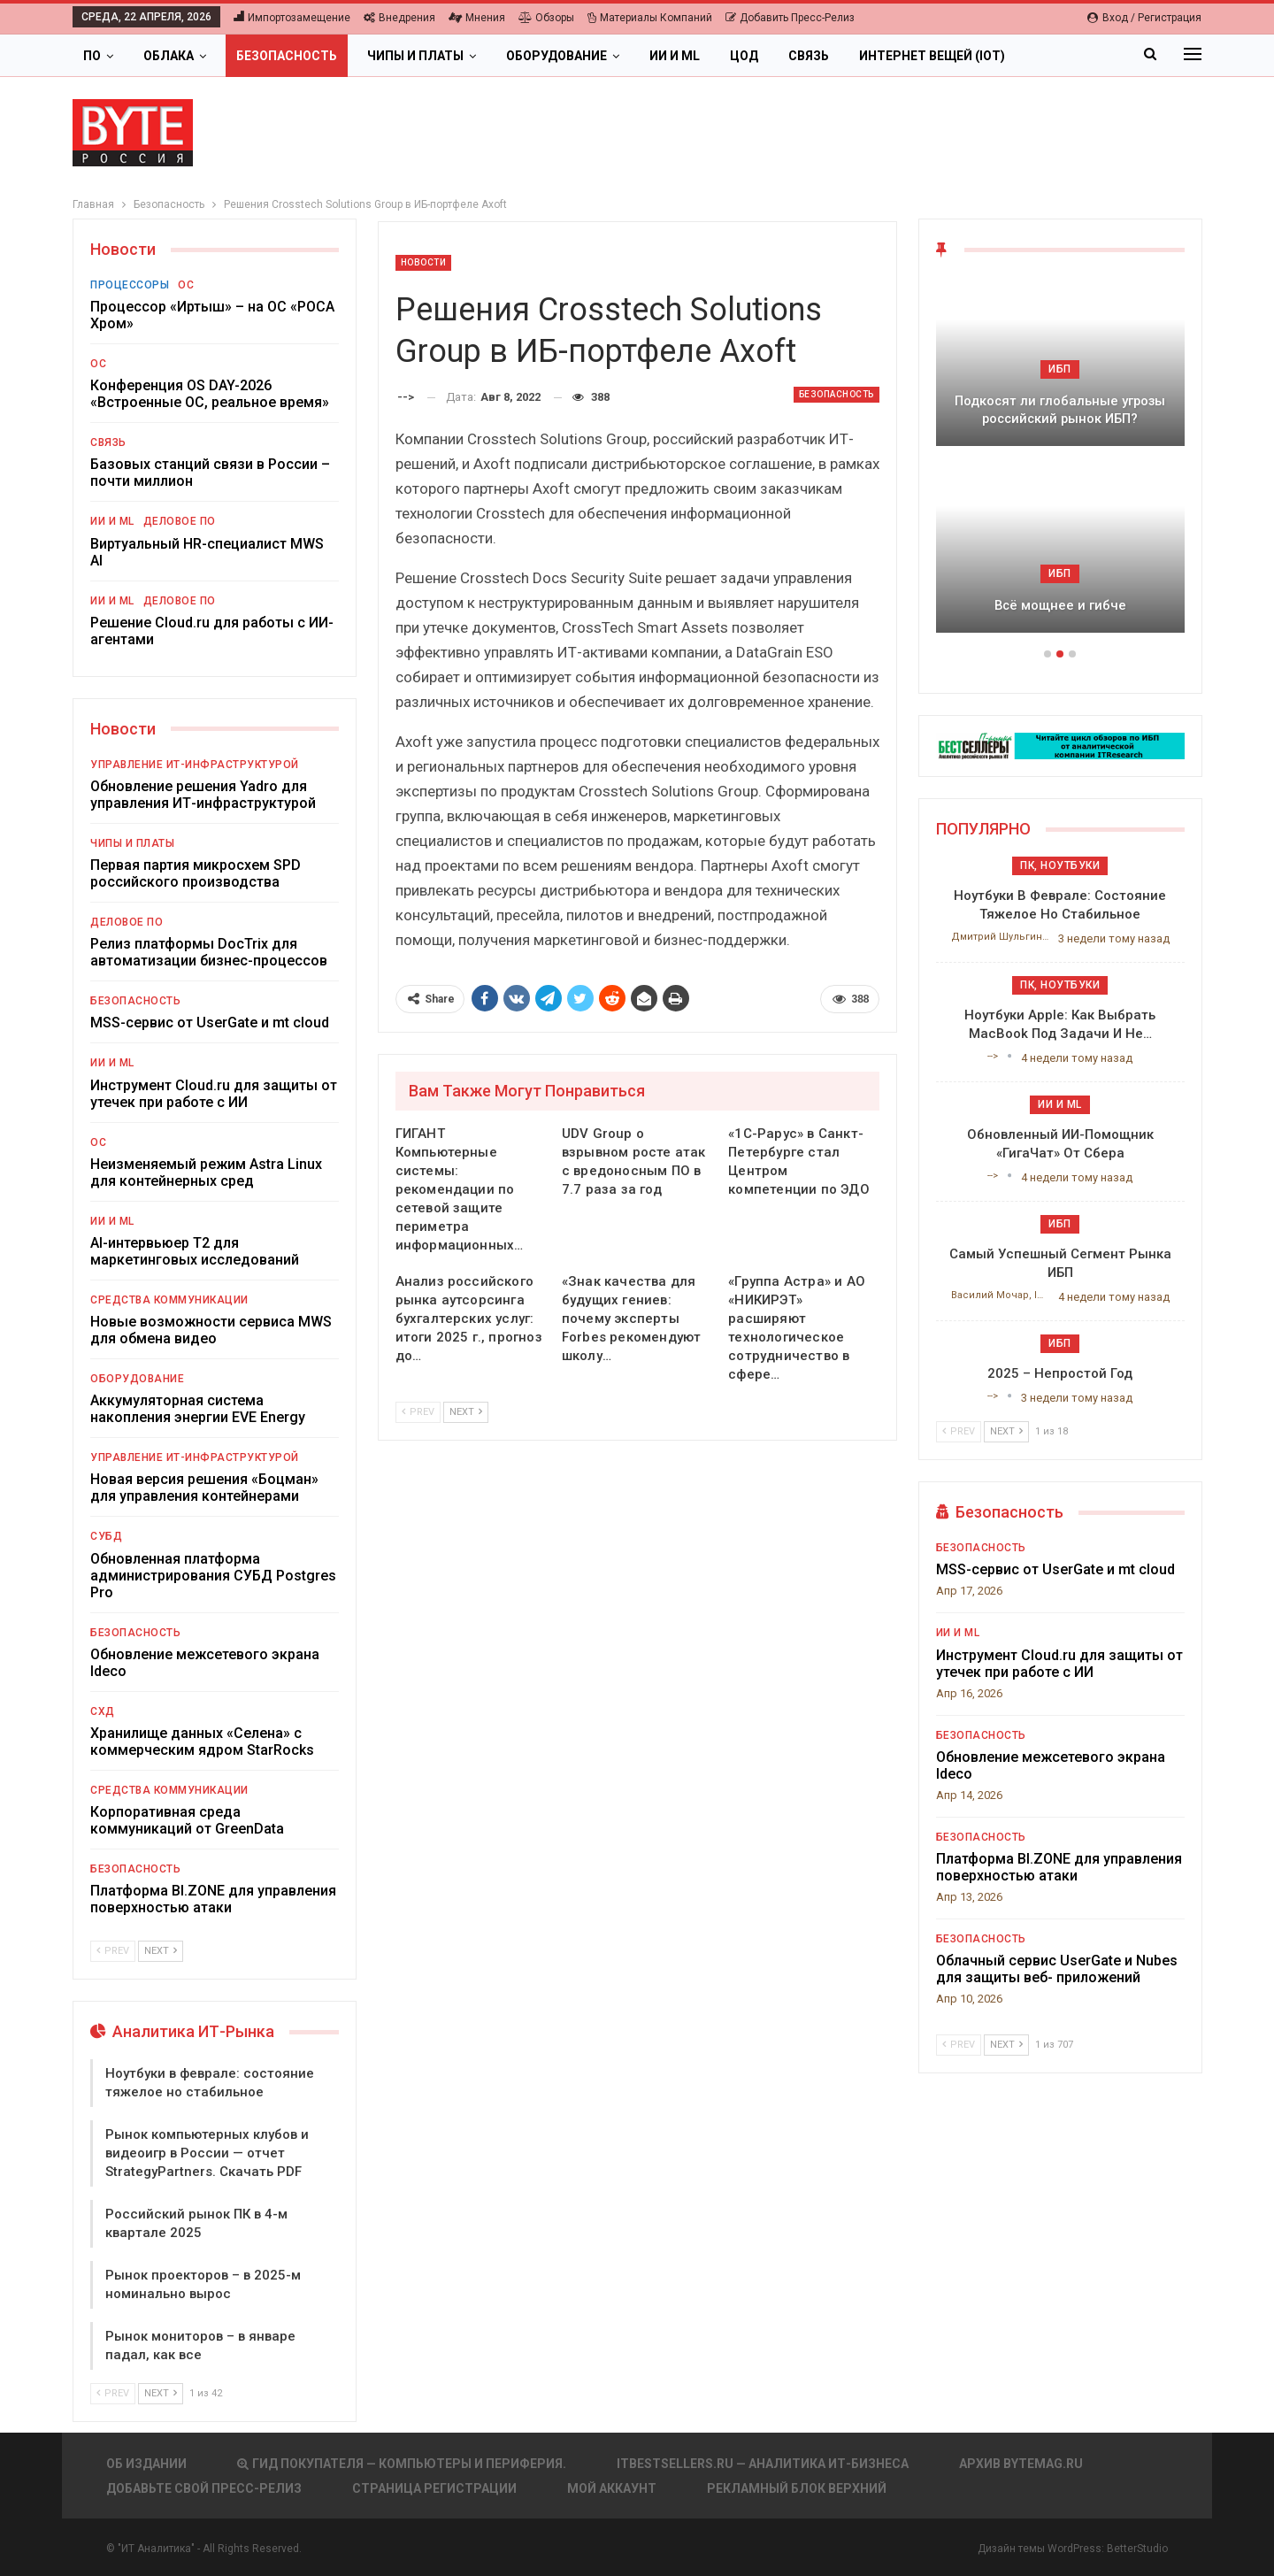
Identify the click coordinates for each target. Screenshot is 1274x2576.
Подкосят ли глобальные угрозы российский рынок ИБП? (1060, 410)
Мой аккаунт (611, 2488)
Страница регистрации (434, 2488)
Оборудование (556, 56)
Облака (168, 56)
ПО (92, 56)
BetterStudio (1137, 2548)
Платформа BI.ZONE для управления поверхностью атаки (213, 1899)
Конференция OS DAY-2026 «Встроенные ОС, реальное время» (209, 394)
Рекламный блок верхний (796, 2488)
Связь (808, 56)
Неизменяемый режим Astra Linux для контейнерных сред (206, 1172)
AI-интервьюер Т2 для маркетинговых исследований (194, 1251)
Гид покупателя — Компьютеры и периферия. (401, 2464)
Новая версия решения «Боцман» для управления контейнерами (204, 1487)
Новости (424, 262)
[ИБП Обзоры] (1060, 744)
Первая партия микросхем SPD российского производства (195, 873)
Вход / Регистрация (1144, 18)
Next (465, 1412)
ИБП (1059, 369)
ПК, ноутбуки (1060, 865)
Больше (1062, 56)
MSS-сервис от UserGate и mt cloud (209, 1022)
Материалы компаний (649, 18)
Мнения (477, 18)
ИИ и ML (674, 56)
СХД (102, 1711)
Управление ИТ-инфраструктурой (194, 764)
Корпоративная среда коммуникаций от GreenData (187, 1820)
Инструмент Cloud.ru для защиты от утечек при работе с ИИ (213, 1094)
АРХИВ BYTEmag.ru (1021, 2464)
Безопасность (286, 56)
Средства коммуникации (169, 1300)
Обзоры (546, 18)
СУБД (106, 1536)
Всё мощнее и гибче (1060, 605)
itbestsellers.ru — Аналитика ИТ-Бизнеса (763, 2464)
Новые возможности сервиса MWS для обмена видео (211, 1330)
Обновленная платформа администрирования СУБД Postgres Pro (213, 1575)
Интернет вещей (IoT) (932, 56)
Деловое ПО (179, 521)
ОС (186, 285)
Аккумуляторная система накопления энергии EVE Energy (197, 1409)
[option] (1060, 463)
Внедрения (399, 18)
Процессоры (129, 285)
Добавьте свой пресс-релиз (204, 2488)
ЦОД (744, 56)
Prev (418, 1412)
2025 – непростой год (1059, 1373)
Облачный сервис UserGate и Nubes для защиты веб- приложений (1057, 1969)
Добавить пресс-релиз (790, 18)
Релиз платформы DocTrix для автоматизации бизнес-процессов (208, 952)
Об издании (146, 2464)
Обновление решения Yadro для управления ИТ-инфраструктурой (203, 794)
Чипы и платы (415, 56)
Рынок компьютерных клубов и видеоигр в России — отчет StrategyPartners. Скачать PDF (207, 2153)
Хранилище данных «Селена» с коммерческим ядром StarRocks (202, 1741)
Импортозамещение (292, 18)
